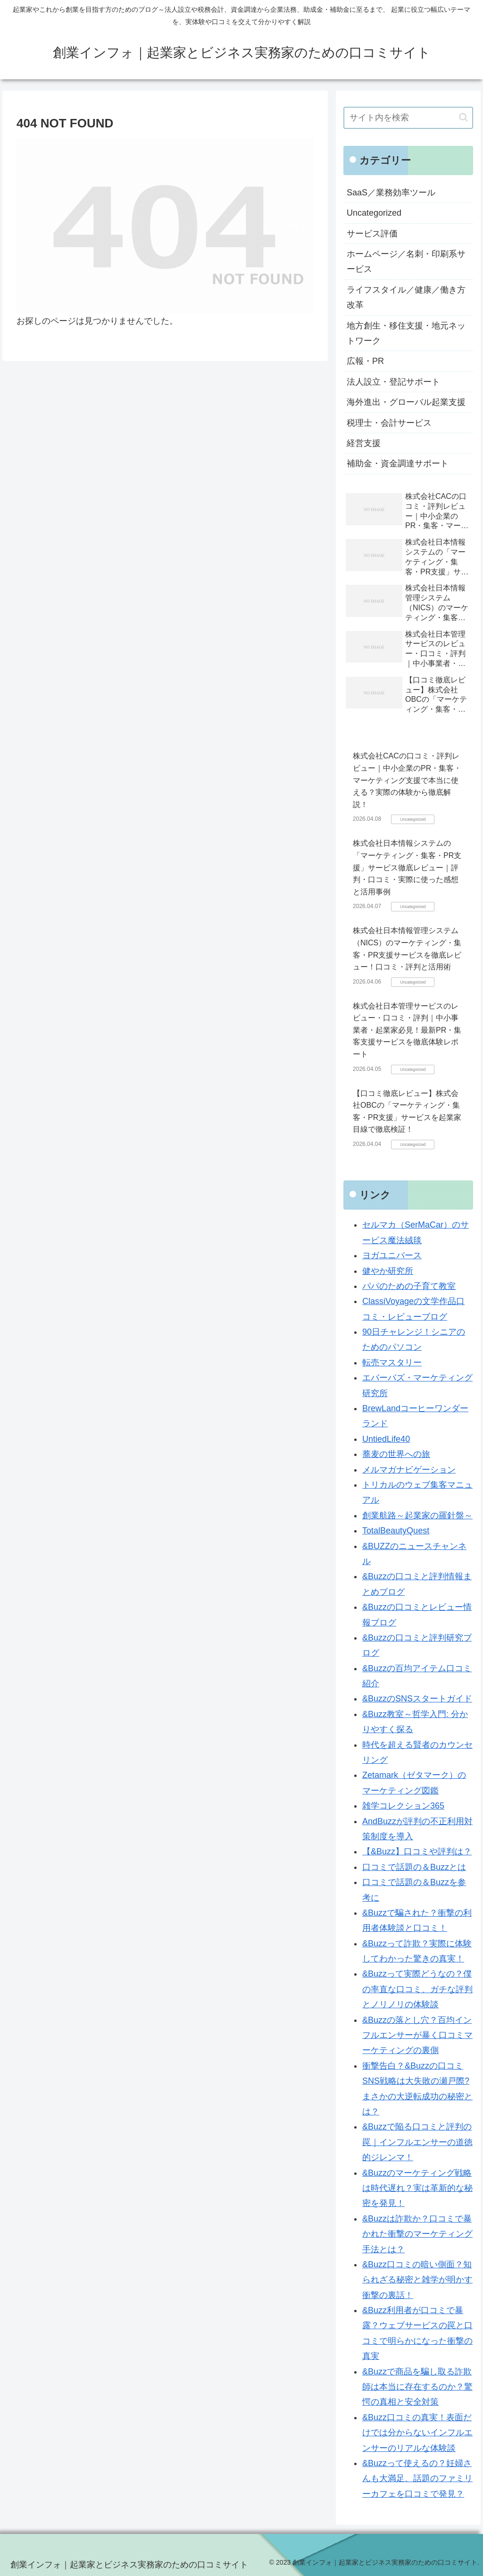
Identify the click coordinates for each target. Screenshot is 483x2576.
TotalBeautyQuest (395, 1530)
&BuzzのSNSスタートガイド (417, 1698)
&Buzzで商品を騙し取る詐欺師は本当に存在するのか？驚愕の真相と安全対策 (417, 2387)
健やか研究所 (387, 1271)
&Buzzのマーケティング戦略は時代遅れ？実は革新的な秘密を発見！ (417, 2188)
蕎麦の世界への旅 (396, 1454)
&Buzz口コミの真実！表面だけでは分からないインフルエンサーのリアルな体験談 (417, 2433)
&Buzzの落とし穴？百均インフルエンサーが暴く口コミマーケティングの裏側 (417, 2035)
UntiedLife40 (386, 1439)
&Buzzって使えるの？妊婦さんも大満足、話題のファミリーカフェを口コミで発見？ (417, 2478)
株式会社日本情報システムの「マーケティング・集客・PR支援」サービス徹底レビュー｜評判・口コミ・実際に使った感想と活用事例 (407, 867)
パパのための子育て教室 (409, 1286)
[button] (463, 117)
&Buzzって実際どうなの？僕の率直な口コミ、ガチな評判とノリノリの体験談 (417, 1989)
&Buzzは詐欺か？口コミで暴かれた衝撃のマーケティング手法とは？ (417, 2234)
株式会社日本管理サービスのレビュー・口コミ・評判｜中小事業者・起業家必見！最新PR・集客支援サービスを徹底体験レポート (407, 1030)
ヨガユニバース (392, 1255)
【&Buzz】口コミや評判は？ (417, 1851)
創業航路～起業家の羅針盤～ (417, 1515)
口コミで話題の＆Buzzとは (414, 1867)
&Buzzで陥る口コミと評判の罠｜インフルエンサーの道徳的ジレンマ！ (417, 2142)
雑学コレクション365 (403, 1805)
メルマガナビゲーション (409, 1469)
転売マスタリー (392, 1362)
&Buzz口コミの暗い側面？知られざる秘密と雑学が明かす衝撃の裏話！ (417, 2280)
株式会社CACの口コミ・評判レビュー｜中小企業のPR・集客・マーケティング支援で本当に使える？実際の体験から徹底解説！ (407, 780)
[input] (408, 118)
